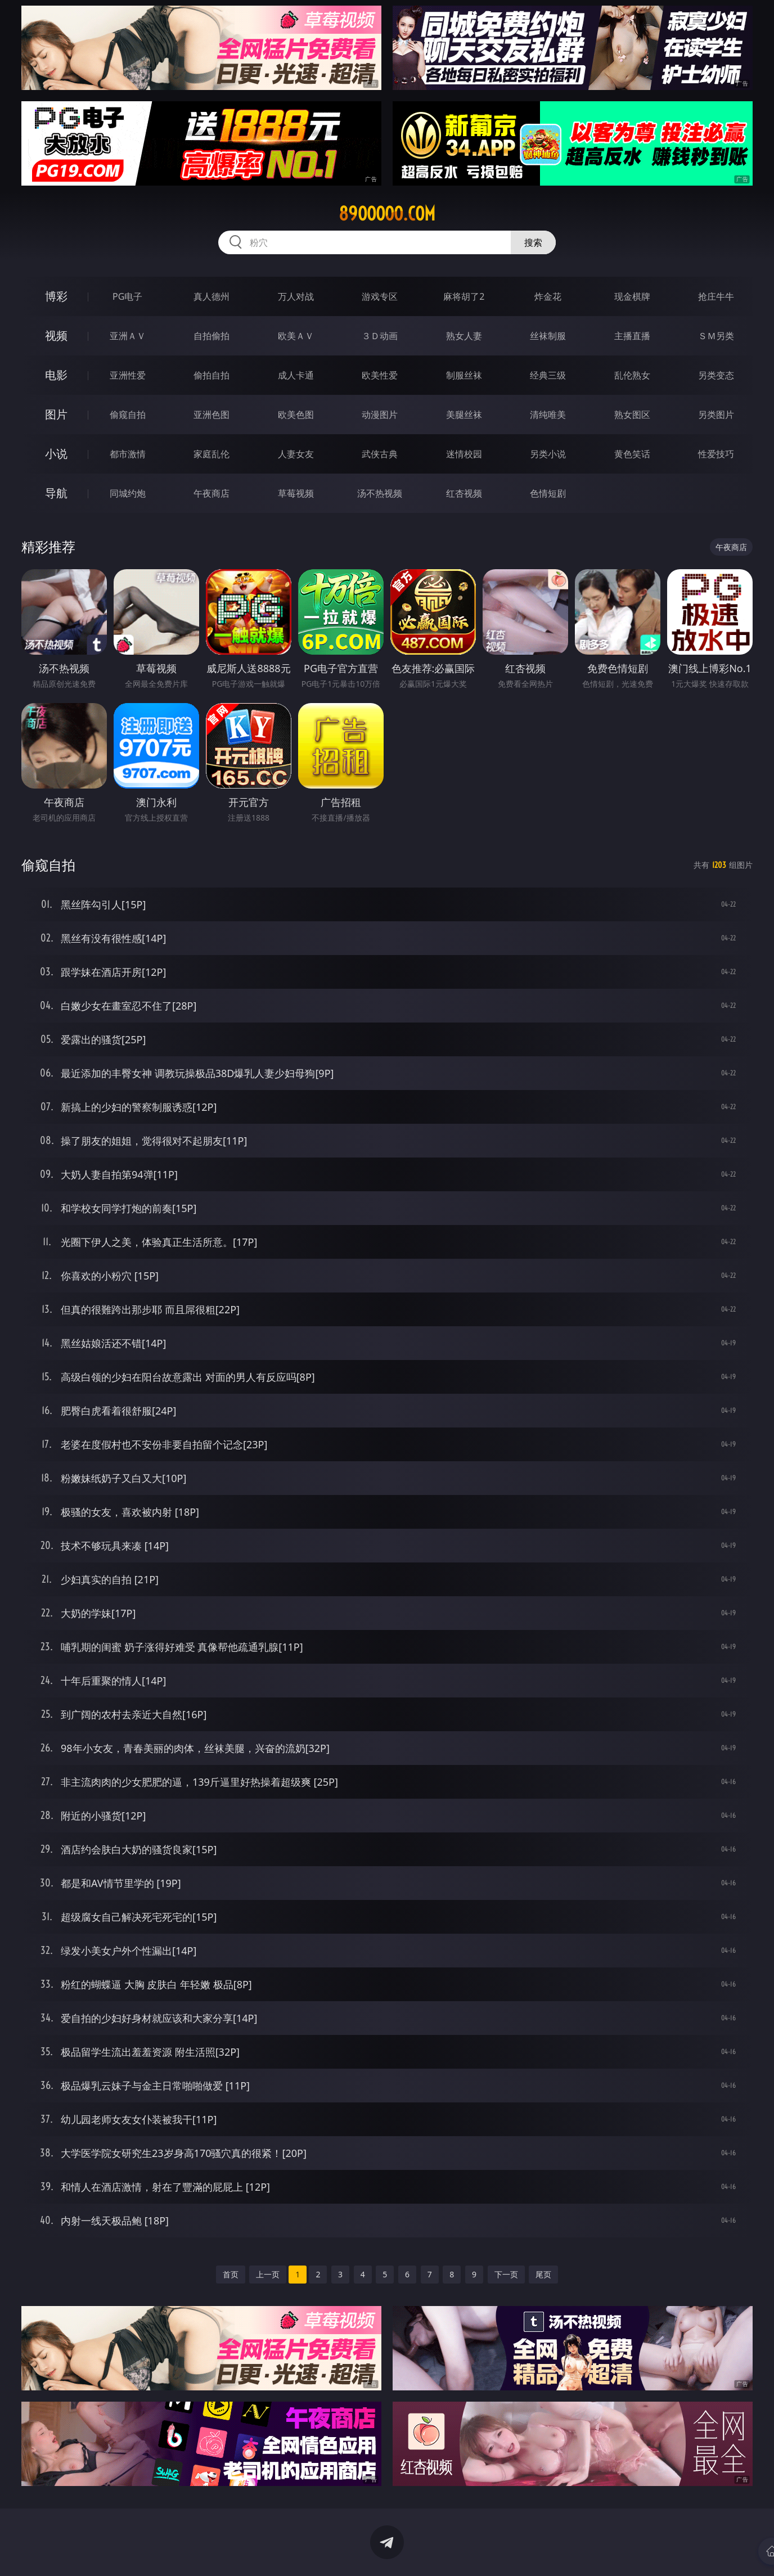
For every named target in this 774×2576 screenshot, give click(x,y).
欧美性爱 (380, 375)
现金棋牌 (632, 296)
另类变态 (716, 375)
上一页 (268, 2274)
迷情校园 (464, 454)
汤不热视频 (379, 493)
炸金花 (547, 296)
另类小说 (548, 454)
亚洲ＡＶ (128, 336)
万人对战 (296, 296)
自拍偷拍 (212, 336)
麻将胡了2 (463, 296)
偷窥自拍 (128, 414)
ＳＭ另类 (716, 336)
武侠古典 (380, 454)
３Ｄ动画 (380, 336)
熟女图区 (632, 414)
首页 (230, 2274)
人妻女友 (296, 454)
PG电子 (127, 296)
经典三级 (548, 375)
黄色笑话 (632, 454)
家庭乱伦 (212, 454)
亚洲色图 (212, 414)
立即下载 (466, 2551)
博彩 (56, 296)
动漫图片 (380, 414)
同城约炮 (128, 493)
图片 (56, 414)
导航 (56, 493)
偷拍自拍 (212, 375)
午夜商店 (212, 493)
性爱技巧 (716, 454)
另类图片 (716, 414)
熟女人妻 (464, 336)
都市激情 (128, 454)
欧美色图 (296, 414)
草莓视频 (296, 493)
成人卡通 (296, 375)
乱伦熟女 (632, 375)
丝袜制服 (548, 336)
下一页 (506, 2274)
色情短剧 (548, 493)
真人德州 (212, 296)
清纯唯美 (548, 414)
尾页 (543, 2274)
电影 (56, 374)
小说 (56, 453)
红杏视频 (464, 493)
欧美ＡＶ (296, 336)
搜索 (533, 242)
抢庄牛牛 (716, 296)
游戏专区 (380, 296)
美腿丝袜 (464, 414)
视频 (56, 335)
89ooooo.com (387, 213)
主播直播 (632, 336)
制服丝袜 (464, 375)
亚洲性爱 (128, 375)
